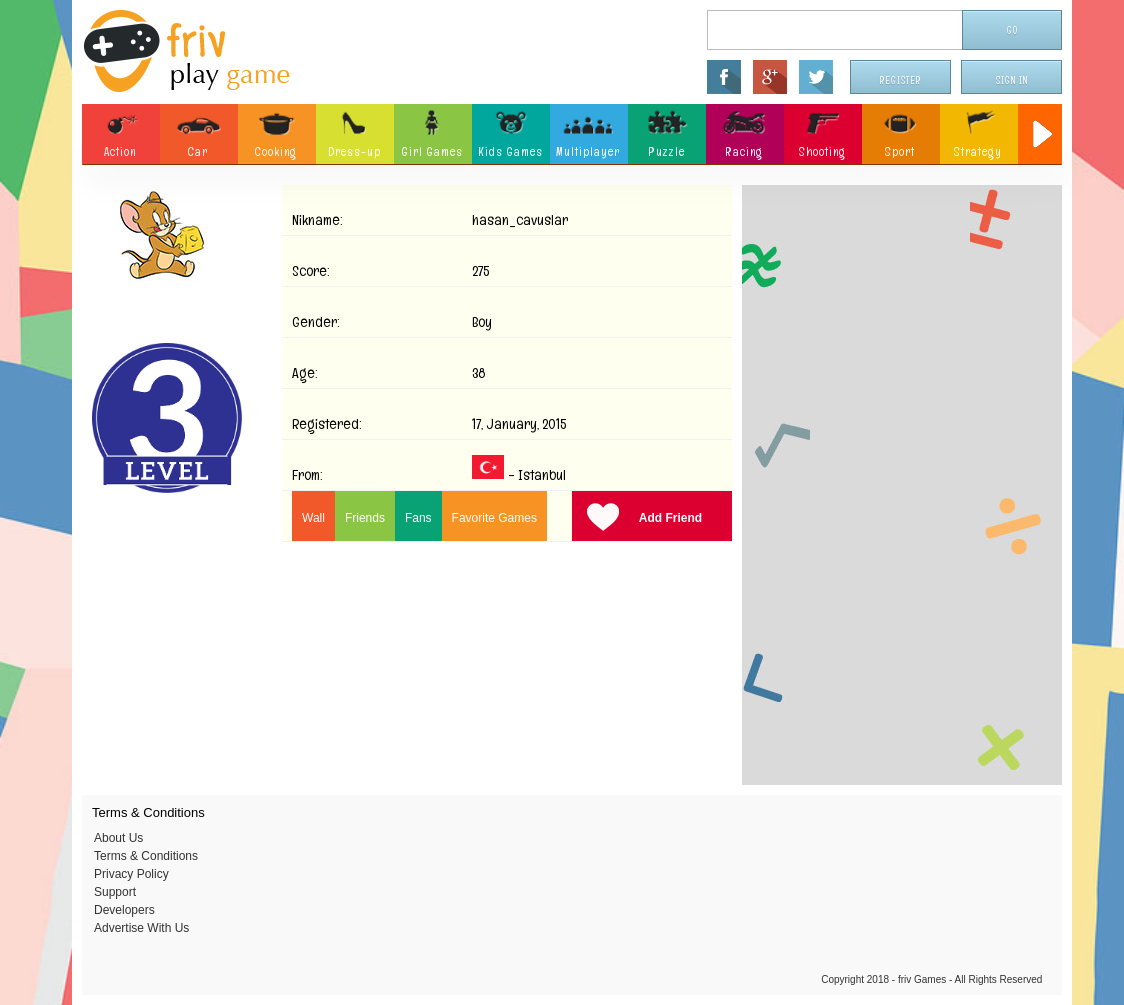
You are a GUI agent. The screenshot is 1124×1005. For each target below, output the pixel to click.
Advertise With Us (141, 928)
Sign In (1012, 80)
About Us (118, 838)
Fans (418, 518)
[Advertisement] (902, 485)
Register (901, 80)
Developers (124, 910)
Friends (365, 518)
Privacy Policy (131, 874)
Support (115, 892)
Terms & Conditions (146, 856)
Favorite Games (494, 518)
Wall (313, 518)
